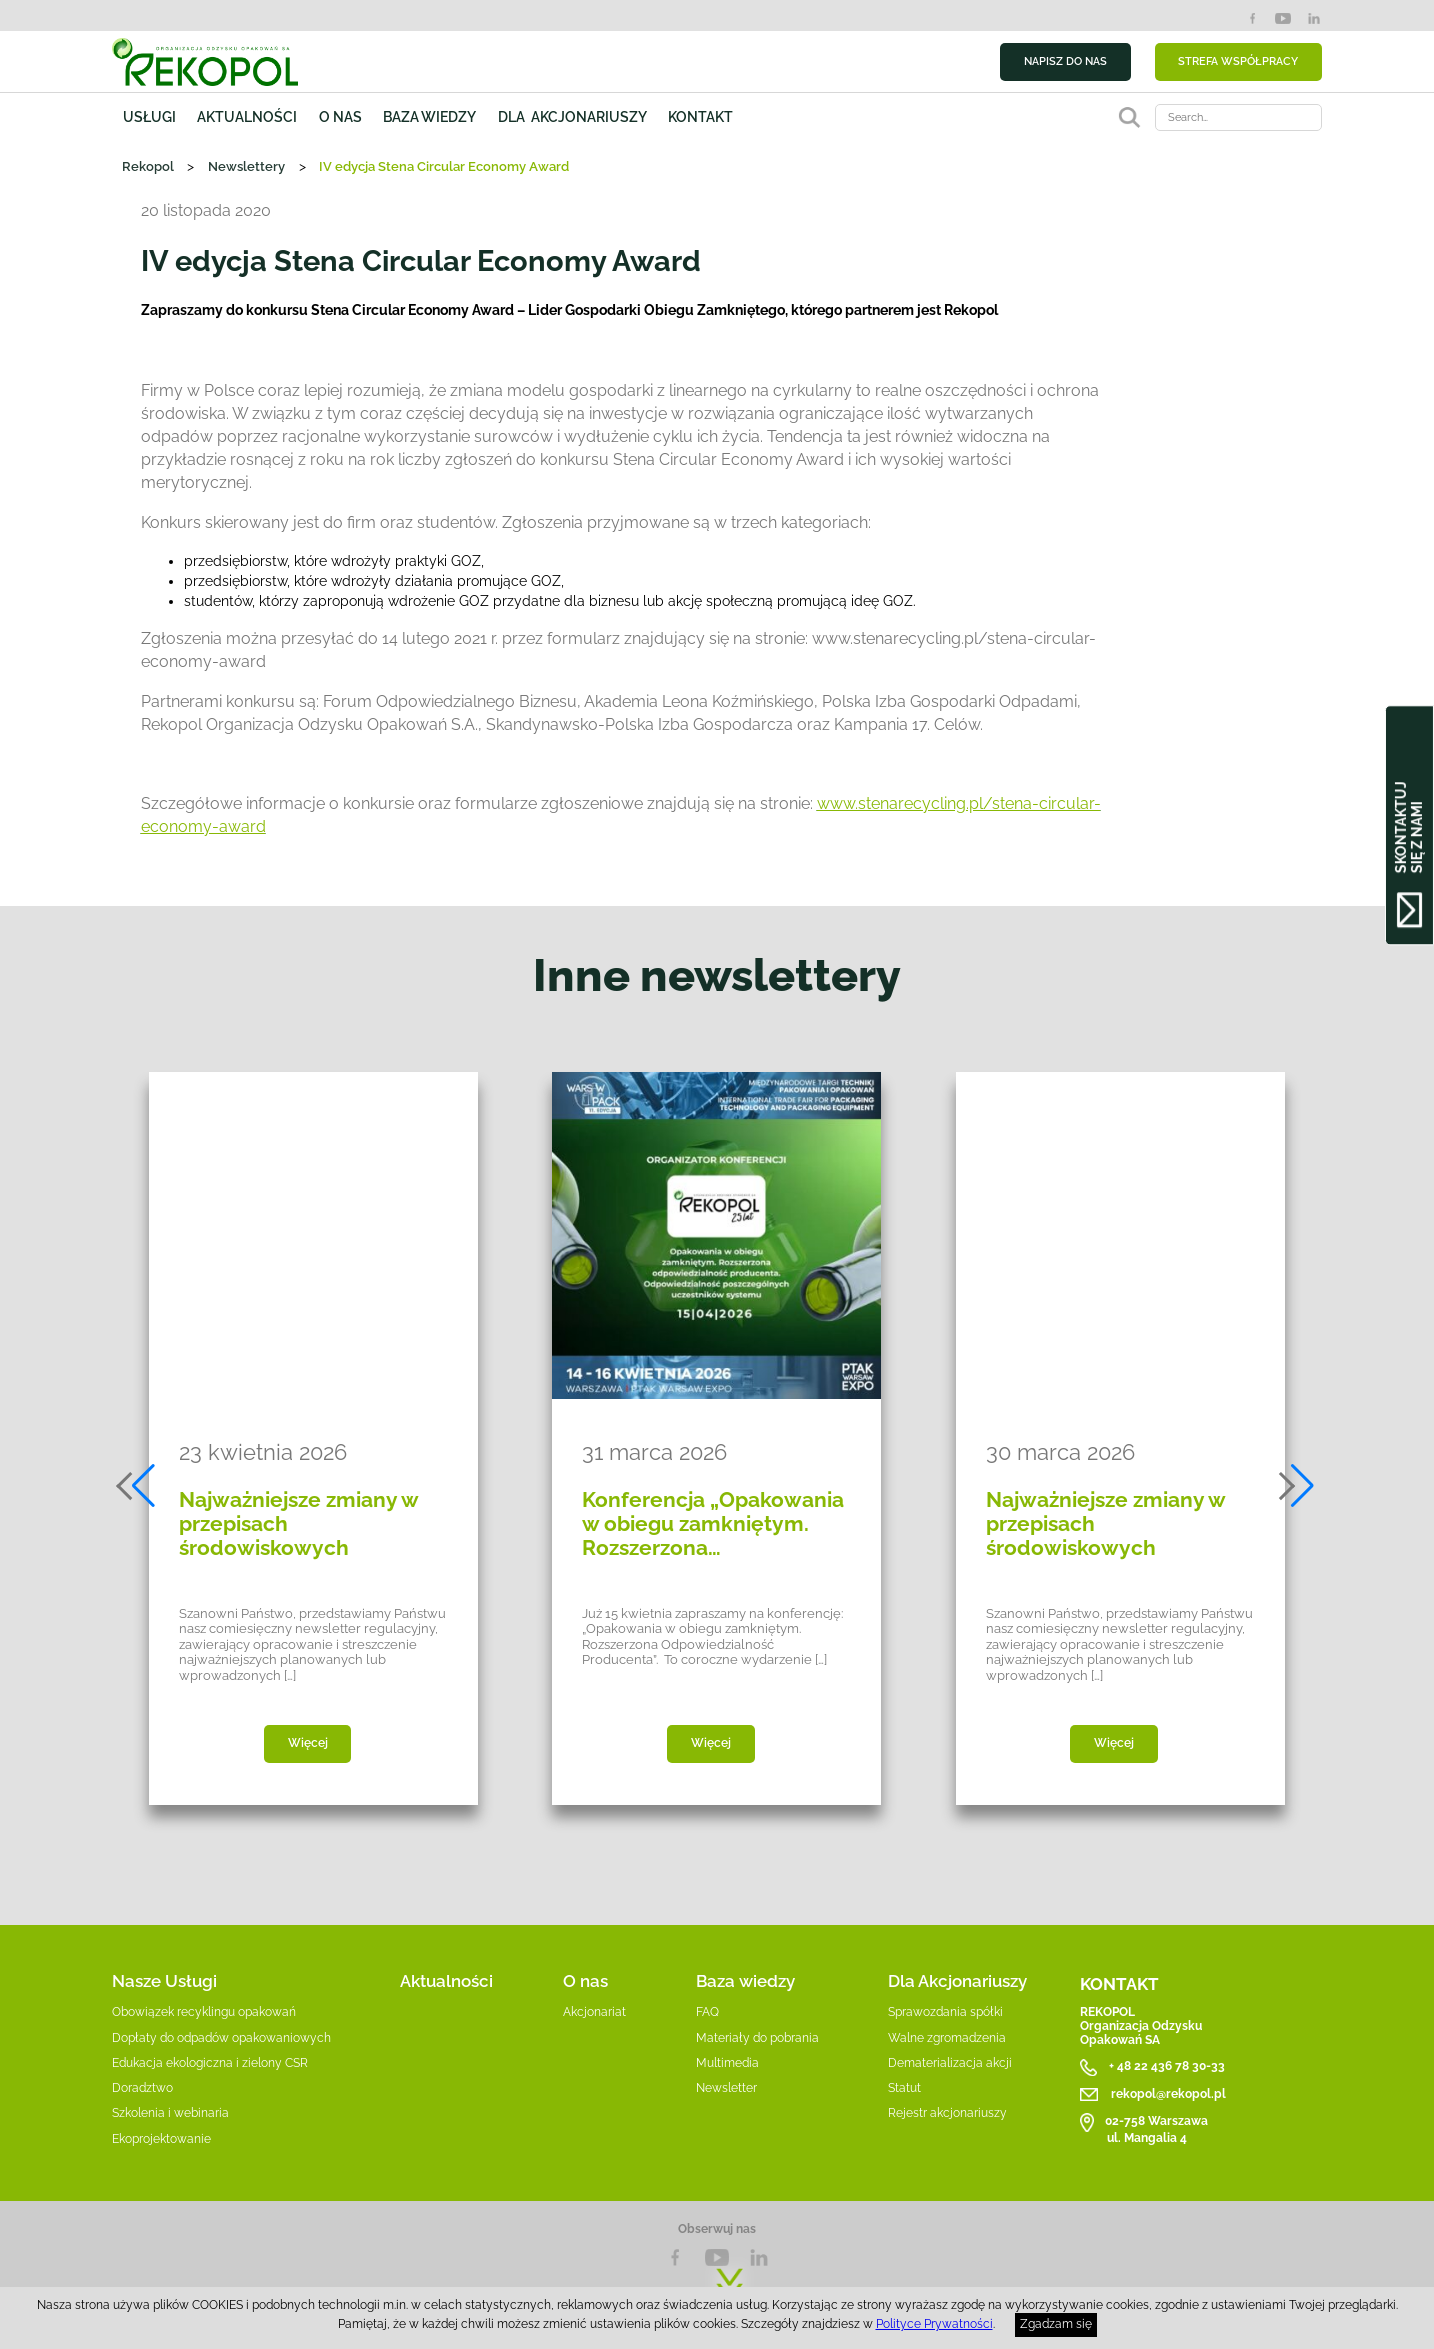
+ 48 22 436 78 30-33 (1167, 2067)
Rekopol (148, 166)
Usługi (149, 117)
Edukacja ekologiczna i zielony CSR (210, 2063)
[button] (137, 1486)
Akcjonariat (594, 2012)
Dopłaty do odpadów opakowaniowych (221, 2038)
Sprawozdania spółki (945, 2012)
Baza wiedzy (429, 117)
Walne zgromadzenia (947, 2038)
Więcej (308, 1743)
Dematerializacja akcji (950, 2063)
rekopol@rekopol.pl (1168, 2094)
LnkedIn (759, 2257)
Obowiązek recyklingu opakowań (204, 2012)
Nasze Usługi (164, 1981)
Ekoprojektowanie (161, 2139)
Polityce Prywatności (934, 2324)
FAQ (707, 2012)
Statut (904, 2088)
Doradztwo (142, 2088)
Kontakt (700, 117)
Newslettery (246, 166)
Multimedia (727, 2063)
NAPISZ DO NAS (1065, 61)
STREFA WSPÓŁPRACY (1238, 61)
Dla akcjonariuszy (572, 117)
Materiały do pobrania (757, 2038)
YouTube (1283, 18)
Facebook (1252, 18)
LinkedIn (1314, 18)
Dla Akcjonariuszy (957, 1981)
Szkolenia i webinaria (170, 2113)
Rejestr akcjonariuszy (947, 2113)
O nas (340, 117)
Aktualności (247, 117)
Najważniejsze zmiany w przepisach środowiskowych (298, 1524)
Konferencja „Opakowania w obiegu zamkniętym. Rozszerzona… (713, 1524)
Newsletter (726, 2088)
